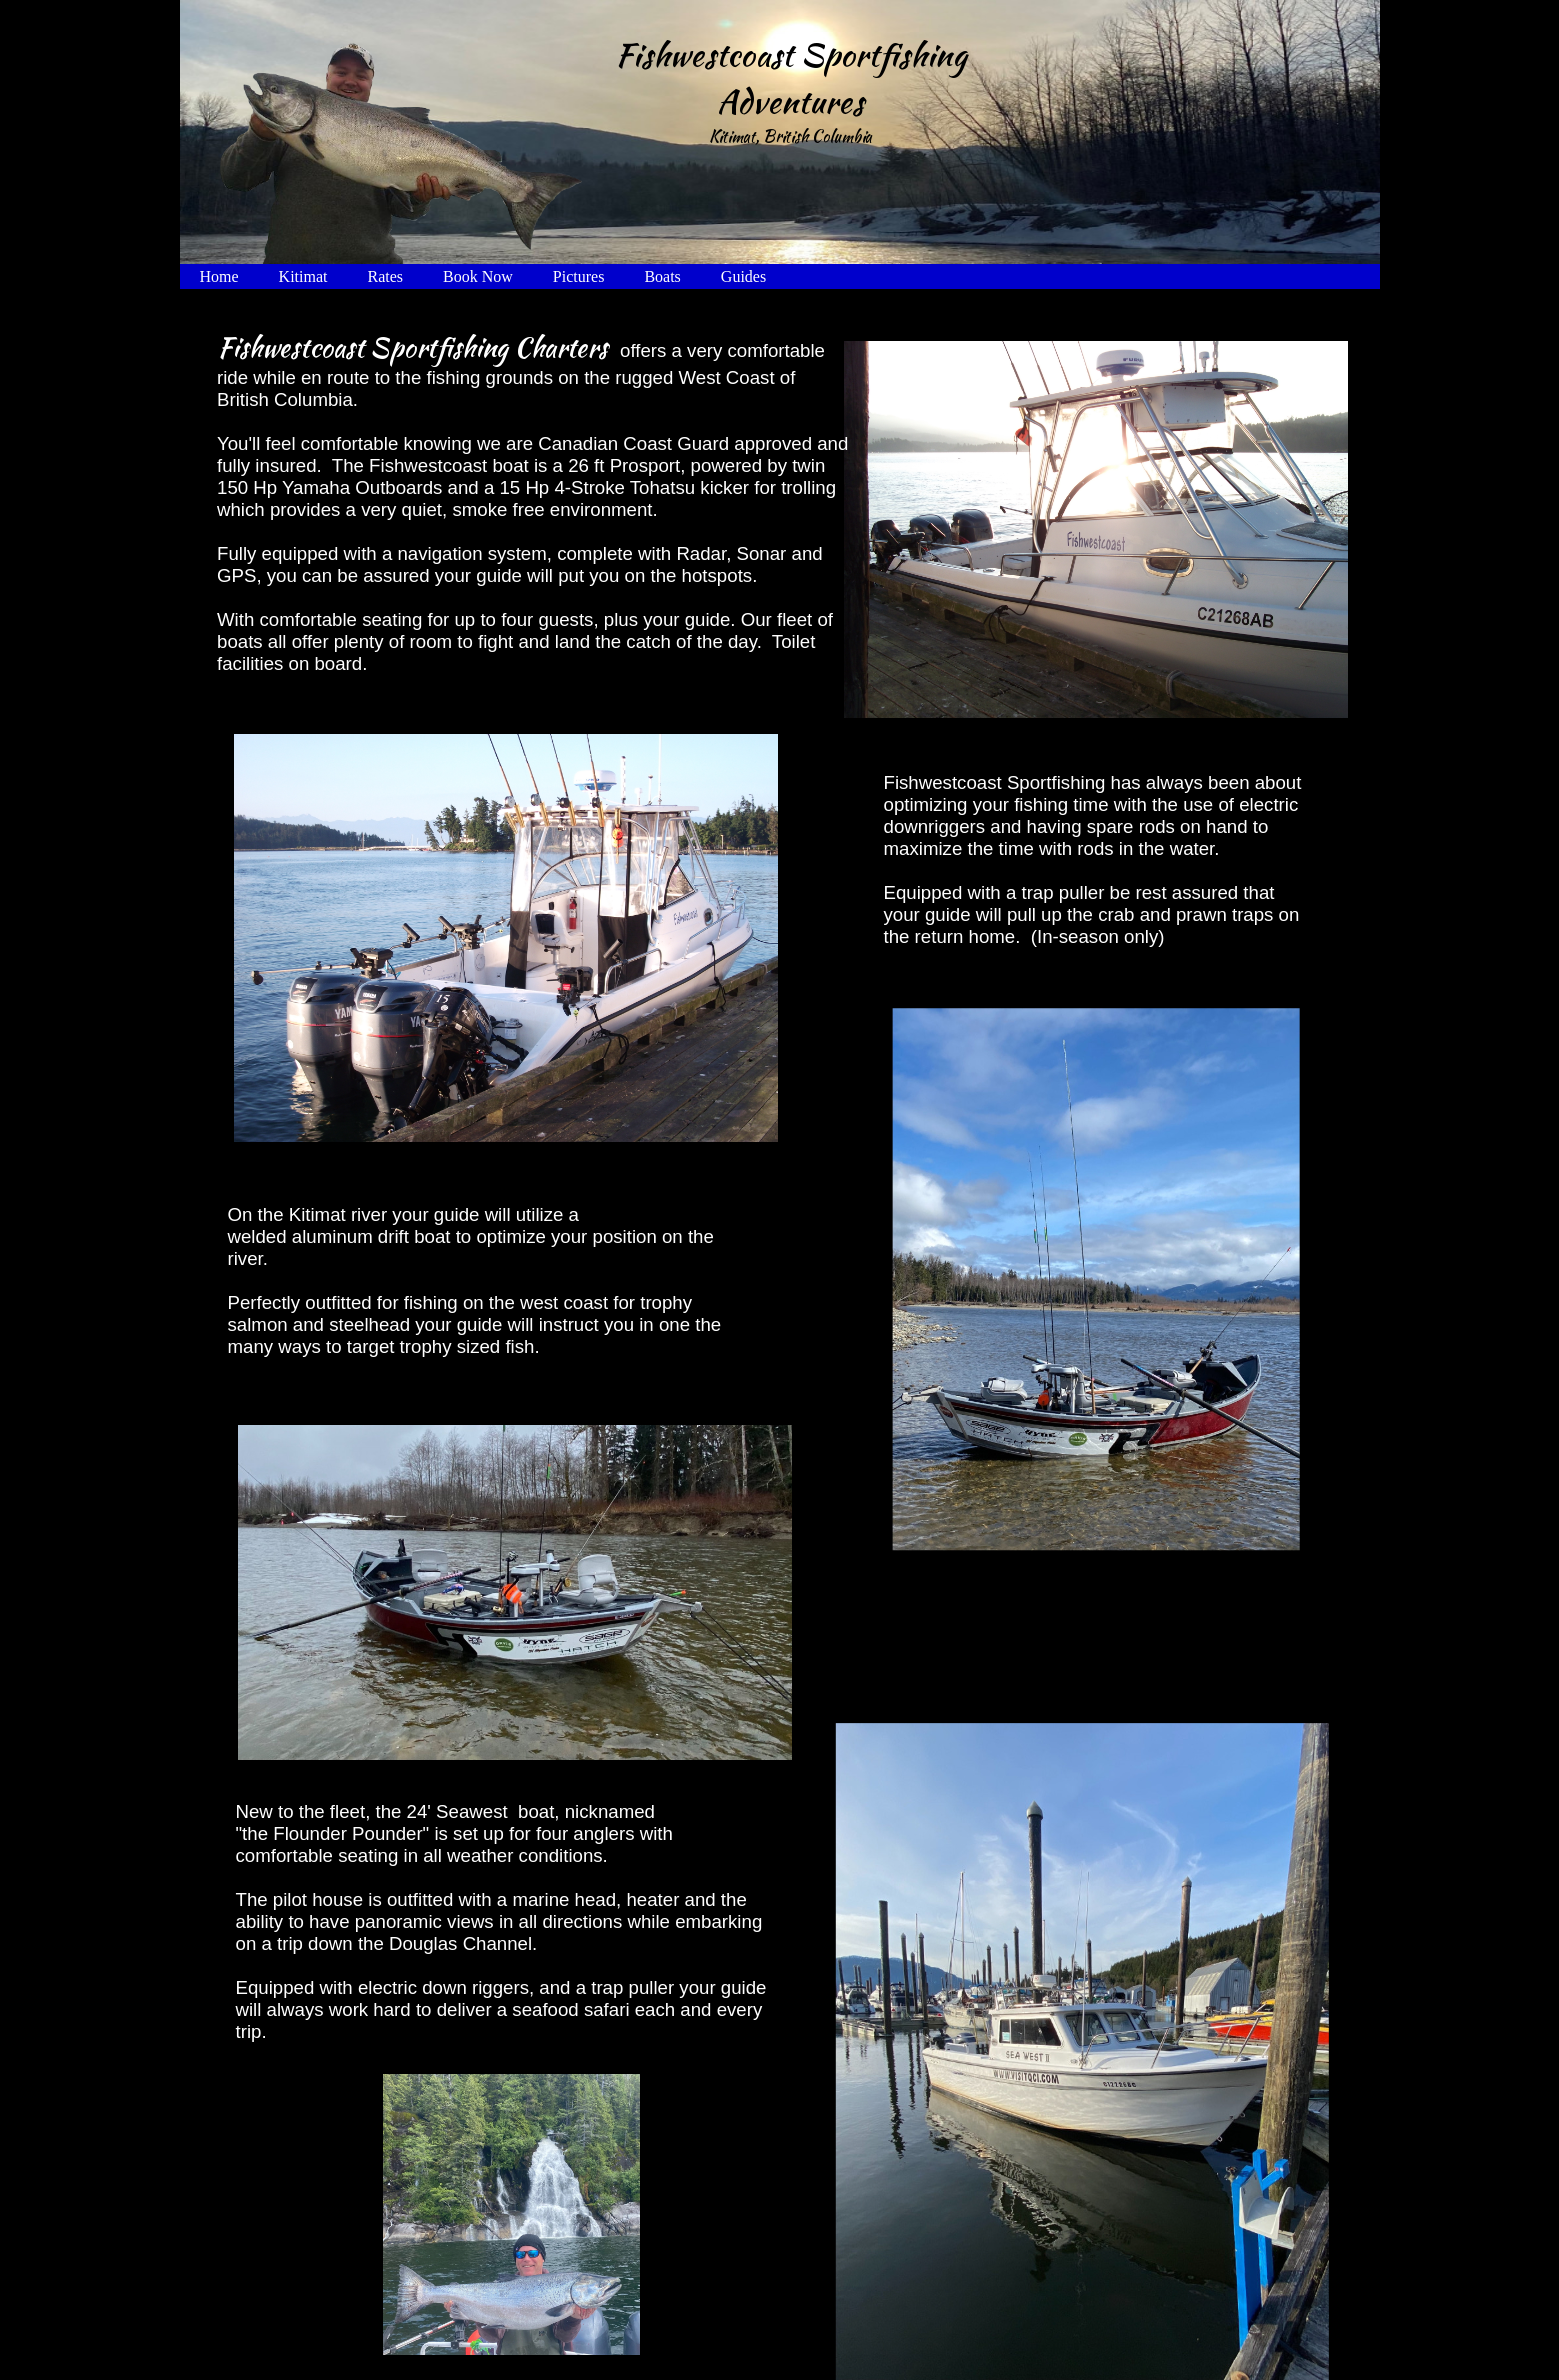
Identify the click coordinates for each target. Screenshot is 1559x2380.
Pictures (579, 276)
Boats (662, 276)
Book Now (478, 276)
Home (219, 276)
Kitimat (303, 276)
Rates (386, 276)
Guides (743, 276)
